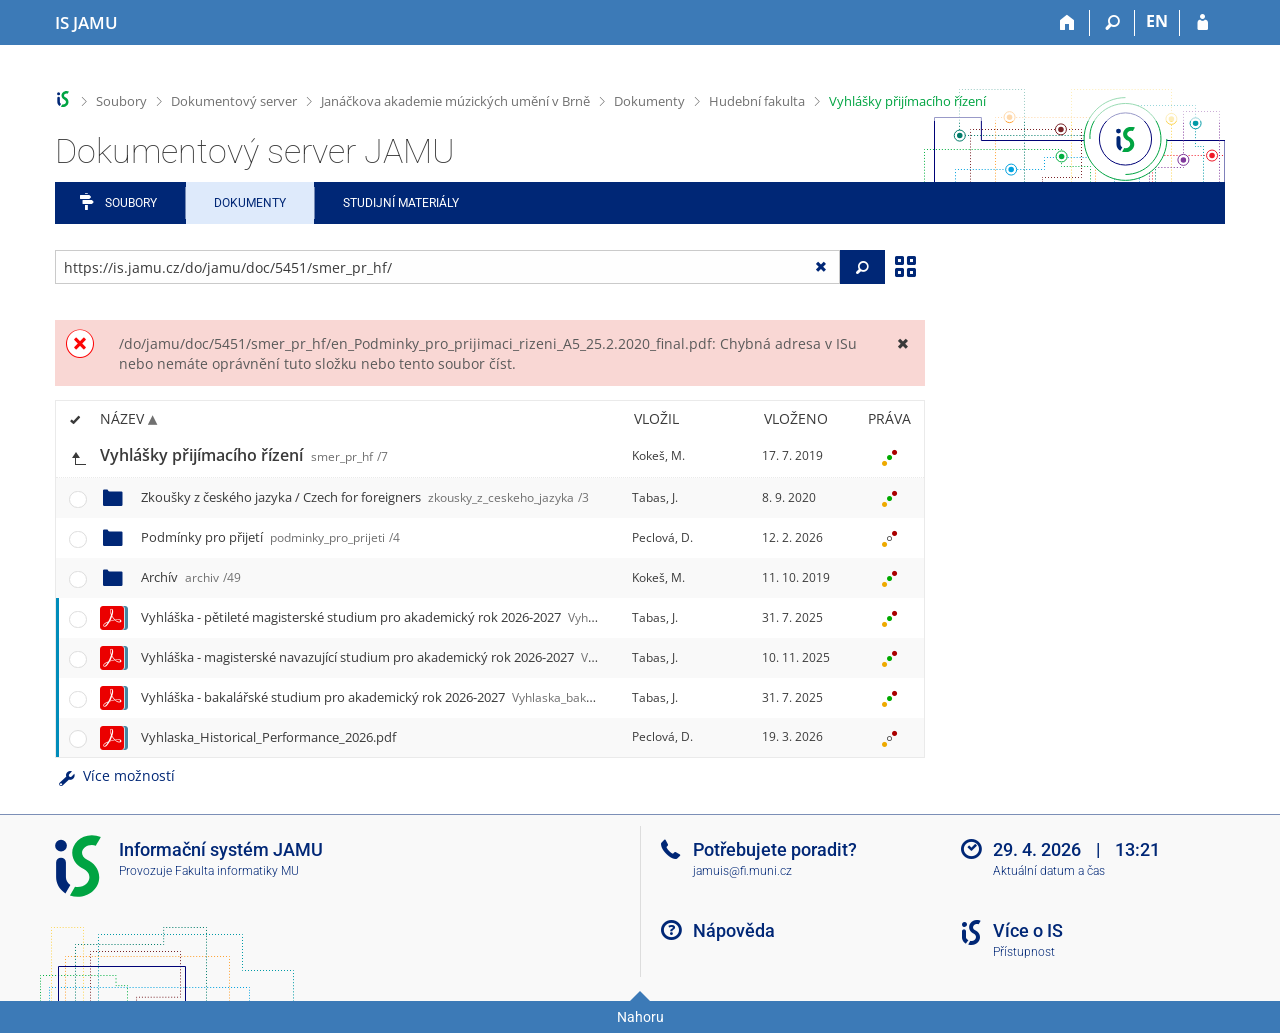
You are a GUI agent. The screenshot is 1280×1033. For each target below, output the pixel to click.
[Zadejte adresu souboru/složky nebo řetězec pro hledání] (447, 267)
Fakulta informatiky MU (237, 871)
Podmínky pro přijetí (270, 537)
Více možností (115, 775)
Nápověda (734, 930)
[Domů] (1067, 23)
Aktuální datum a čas (1049, 871)
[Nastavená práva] (889, 456)
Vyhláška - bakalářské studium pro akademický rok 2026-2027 (417, 697)
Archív (191, 577)
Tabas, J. (655, 497)
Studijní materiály (401, 203)
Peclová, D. (662, 537)
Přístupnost (1024, 952)
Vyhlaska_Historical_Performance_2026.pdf (268, 737)
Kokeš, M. (658, 455)
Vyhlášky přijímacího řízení (907, 101)
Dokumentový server (234, 101)
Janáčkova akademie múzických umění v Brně (455, 101)
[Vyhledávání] (1112, 23)
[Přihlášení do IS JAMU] (1202, 23)
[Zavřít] (902, 343)
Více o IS (1028, 930)
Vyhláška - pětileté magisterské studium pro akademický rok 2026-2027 (436, 617)
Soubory (121, 101)
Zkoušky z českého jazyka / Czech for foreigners (365, 497)
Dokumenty (649, 101)
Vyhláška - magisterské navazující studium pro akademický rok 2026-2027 (451, 657)
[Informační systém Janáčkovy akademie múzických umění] (86, 23)
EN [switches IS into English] (1157, 21)
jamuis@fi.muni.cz (742, 871)
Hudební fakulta (757, 101)
